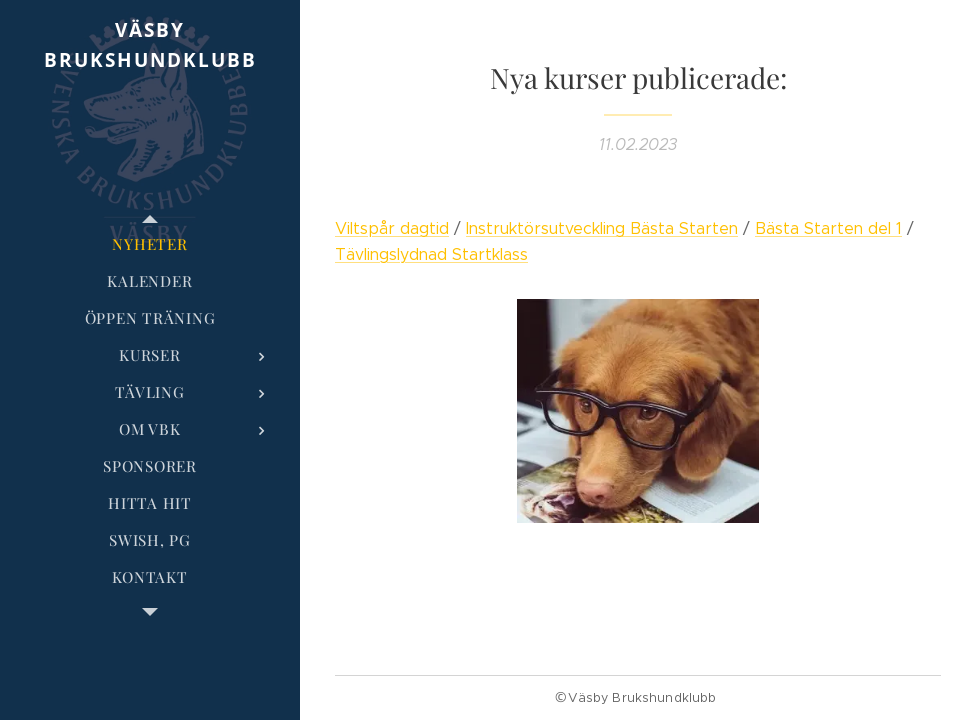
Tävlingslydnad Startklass (431, 254)
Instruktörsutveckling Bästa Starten (602, 228)
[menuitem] (150, 244)
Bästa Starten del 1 (828, 228)
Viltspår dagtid (392, 228)
